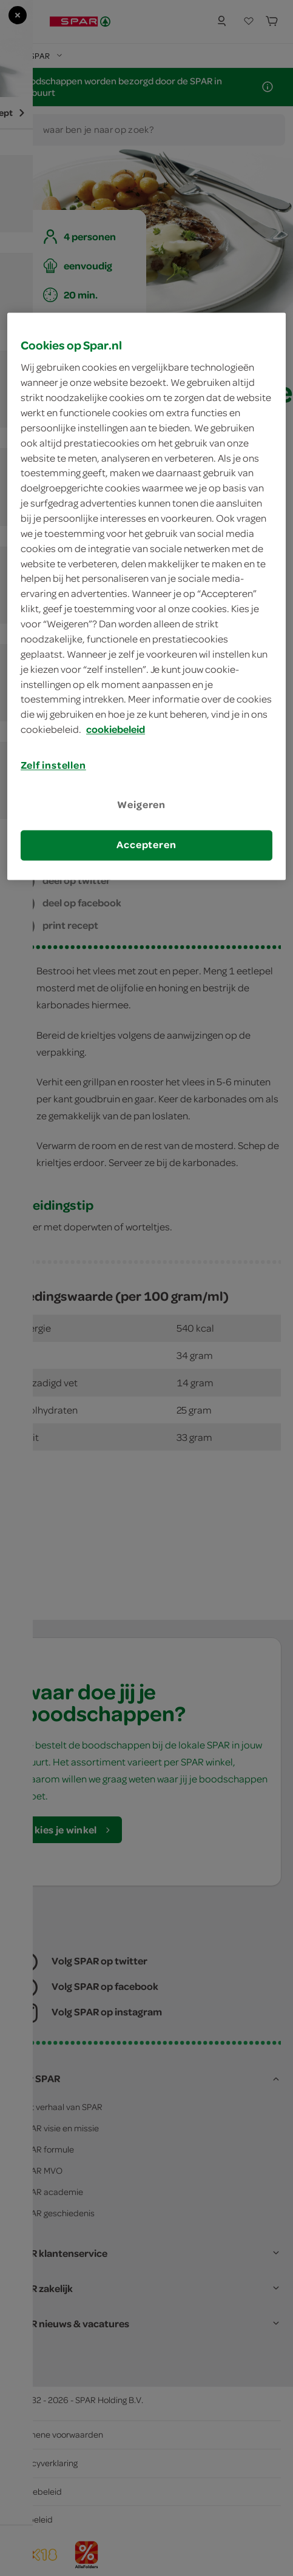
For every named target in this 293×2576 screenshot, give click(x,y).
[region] (146, 596)
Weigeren (141, 805)
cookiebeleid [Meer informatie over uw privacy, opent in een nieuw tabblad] (115, 730)
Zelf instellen (53, 765)
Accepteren (146, 845)
